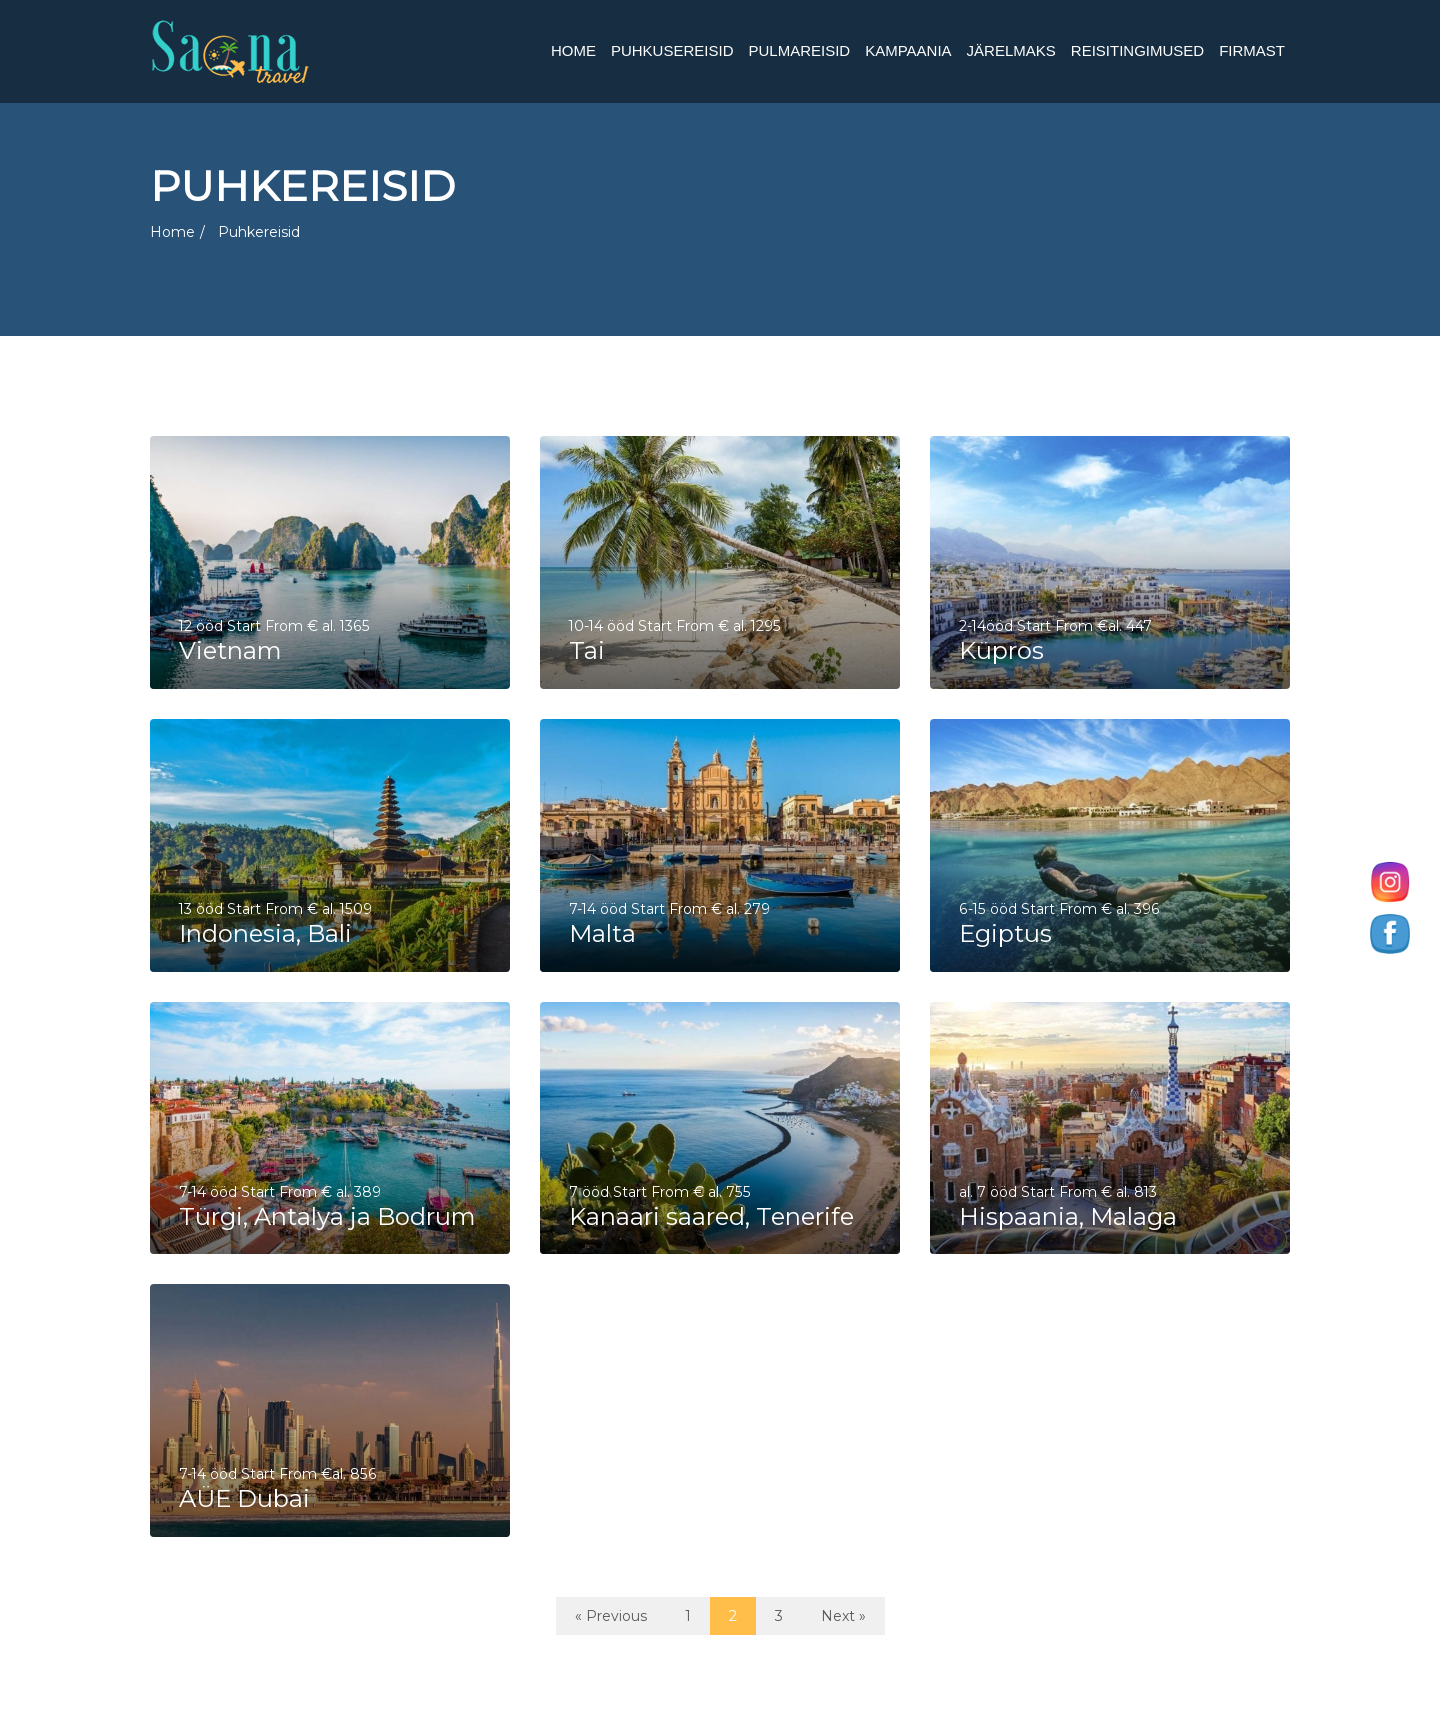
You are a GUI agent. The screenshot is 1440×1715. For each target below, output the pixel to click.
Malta (603, 932)
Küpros (1002, 650)
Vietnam (231, 650)
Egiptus (1006, 932)
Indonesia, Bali (266, 932)
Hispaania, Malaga (1069, 1215)
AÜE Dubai (245, 1497)
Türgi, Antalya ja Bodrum (328, 1215)
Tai (588, 650)
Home (172, 232)
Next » (843, 1616)
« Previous (611, 1616)
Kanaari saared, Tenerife (712, 1215)
